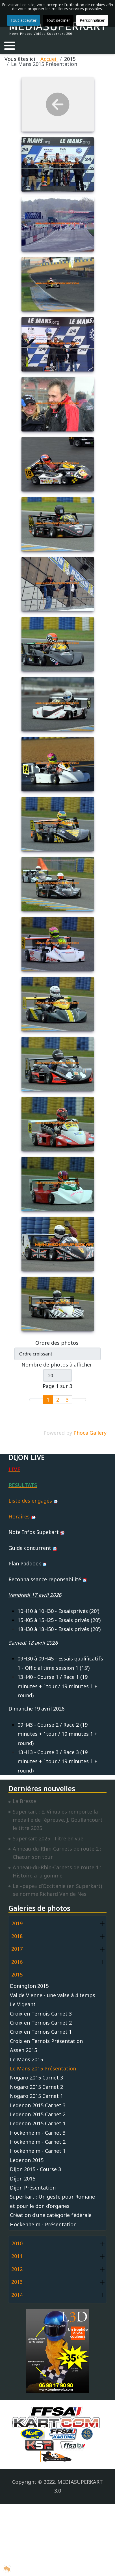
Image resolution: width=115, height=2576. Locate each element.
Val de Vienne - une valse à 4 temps (52, 1995)
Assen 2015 (23, 2050)
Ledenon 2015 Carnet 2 (38, 2114)
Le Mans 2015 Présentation (43, 2068)
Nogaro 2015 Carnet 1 (36, 2095)
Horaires (22, 1516)
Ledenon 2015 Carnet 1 (38, 2123)
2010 (17, 2243)
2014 (17, 2294)
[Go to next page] (75, 1399)
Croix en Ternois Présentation (46, 2041)
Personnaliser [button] (92, 20)
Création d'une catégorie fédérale (51, 2215)
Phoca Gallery (90, 1432)
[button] (9, 45)
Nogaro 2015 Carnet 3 (36, 2077)
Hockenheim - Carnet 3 (38, 2132)
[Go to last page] (82, 1399)
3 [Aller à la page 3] (67, 1399)
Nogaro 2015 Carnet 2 (36, 2086)
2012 (17, 2269)
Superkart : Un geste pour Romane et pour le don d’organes (52, 2201)
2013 (17, 2281)
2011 (17, 2256)
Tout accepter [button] (23, 20)
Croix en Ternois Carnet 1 (41, 2031)
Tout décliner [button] (58, 20)
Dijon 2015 (22, 2178)
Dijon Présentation (33, 2187)
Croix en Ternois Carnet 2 (41, 2022)
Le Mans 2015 (26, 2059)
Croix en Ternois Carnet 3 (41, 2013)
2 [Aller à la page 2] (57, 1399)
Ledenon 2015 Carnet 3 (38, 2105)
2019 (17, 1923)
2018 (17, 1936)
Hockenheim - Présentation (43, 2224)
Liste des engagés (33, 1500)
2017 (17, 1948)
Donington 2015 (29, 1985)
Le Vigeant (23, 2004)
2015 (17, 1974)
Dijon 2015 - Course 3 (35, 2169)
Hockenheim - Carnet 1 (38, 2150)
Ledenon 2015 (27, 2160)
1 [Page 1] (48, 1399)
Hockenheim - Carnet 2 (38, 2141)
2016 (17, 1961)
